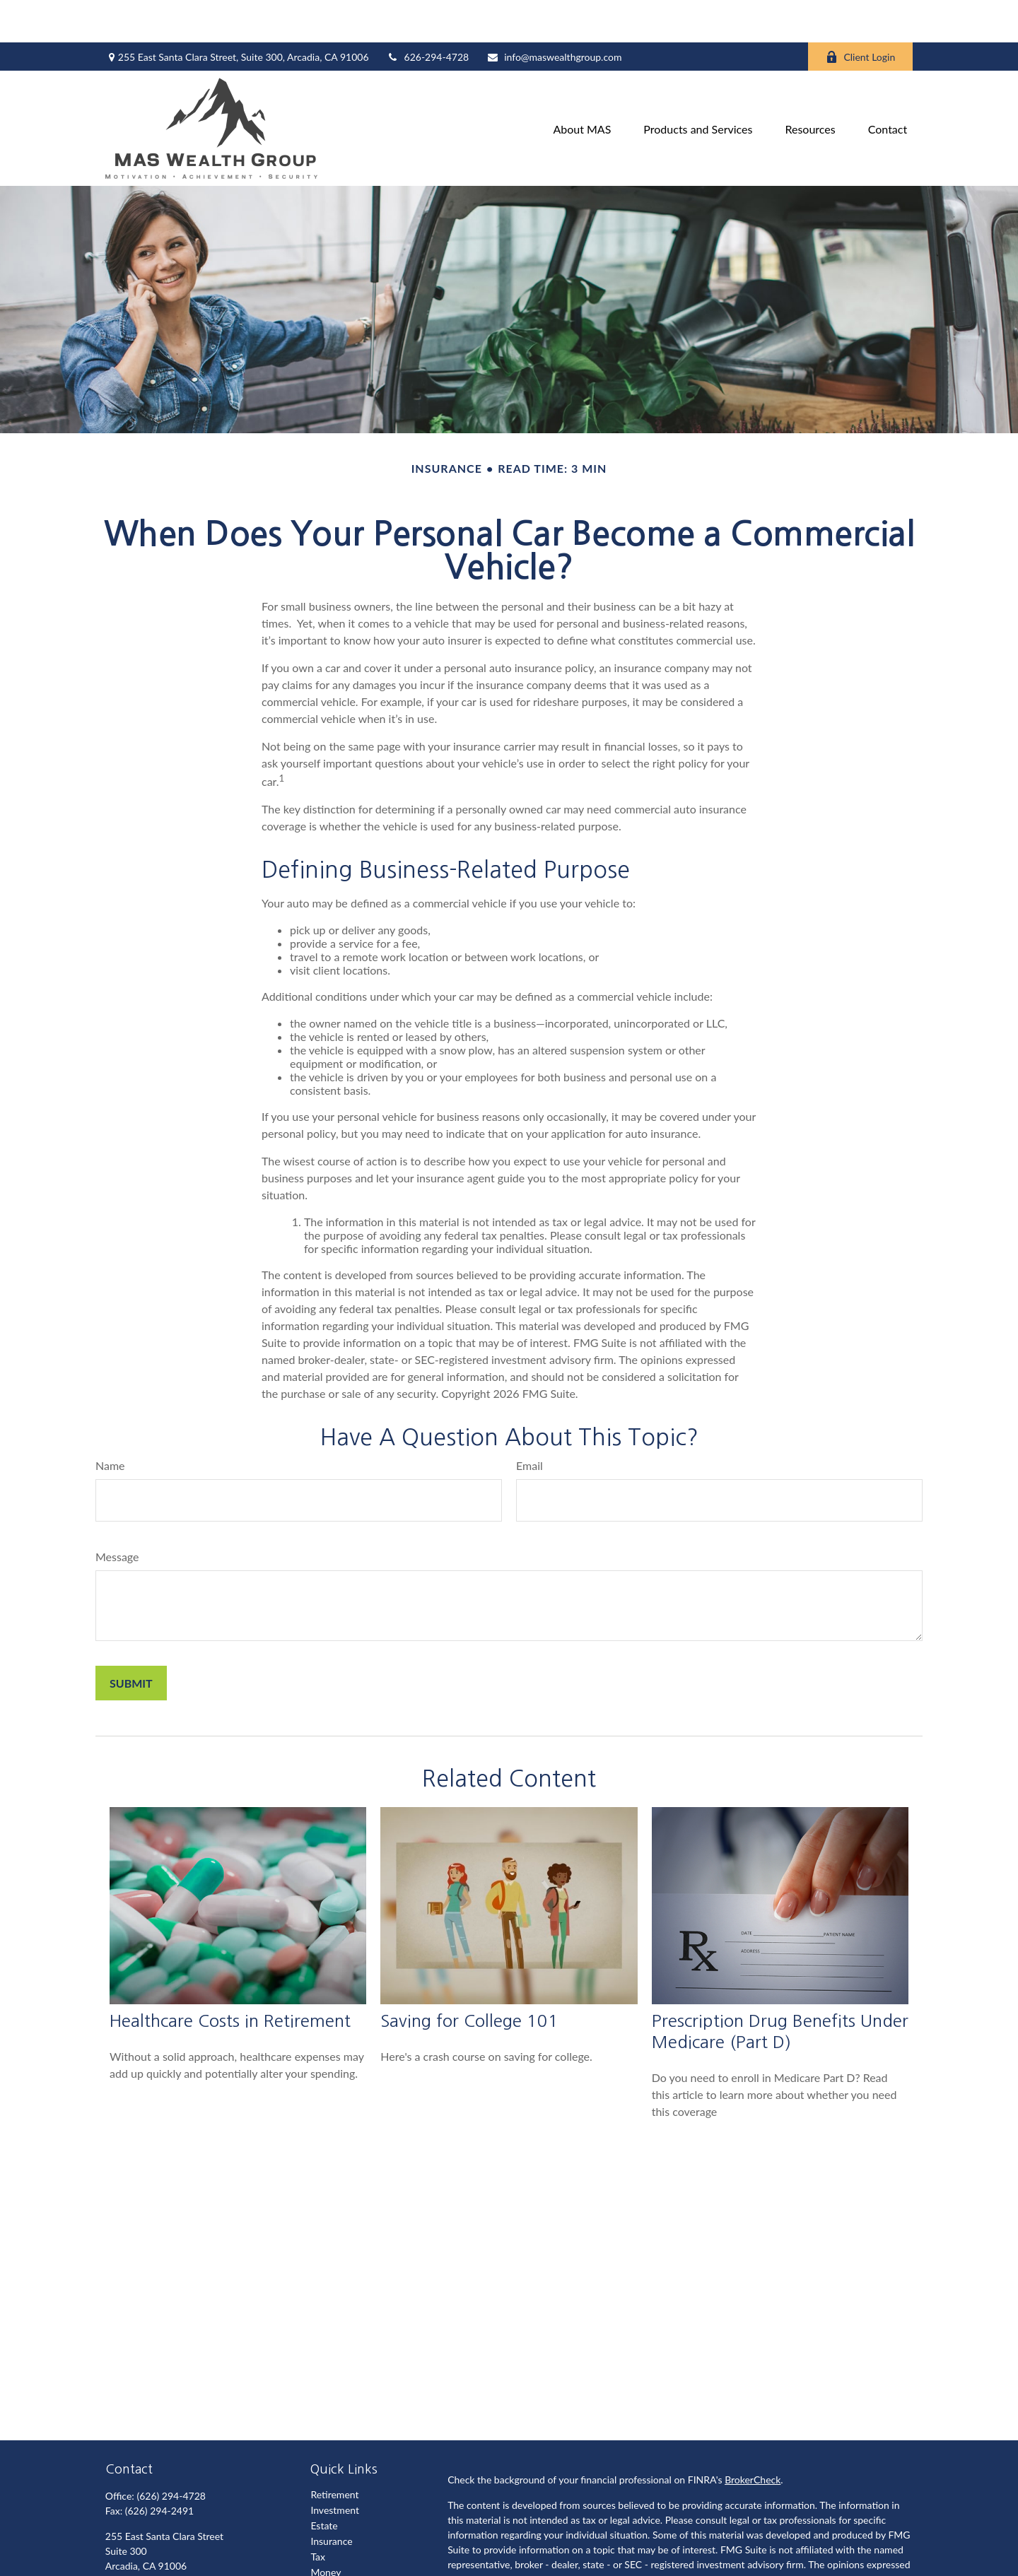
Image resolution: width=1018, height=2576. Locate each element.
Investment (334, 2468)
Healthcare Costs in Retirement (230, 1978)
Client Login (860, 14)
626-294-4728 (428, 14)
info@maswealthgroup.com (553, 14)
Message (117, 1514)
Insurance (331, 2499)
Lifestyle (328, 2545)
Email (529, 1423)
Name (110, 1423)
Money (325, 2530)
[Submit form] (131, 1640)
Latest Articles (341, 2561)
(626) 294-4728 (170, 2453)
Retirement (334, 2452)
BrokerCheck (752, 2437)
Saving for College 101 (469, 1978)
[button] (581, 86)
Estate (323, 2483)
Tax (317, 2514)
